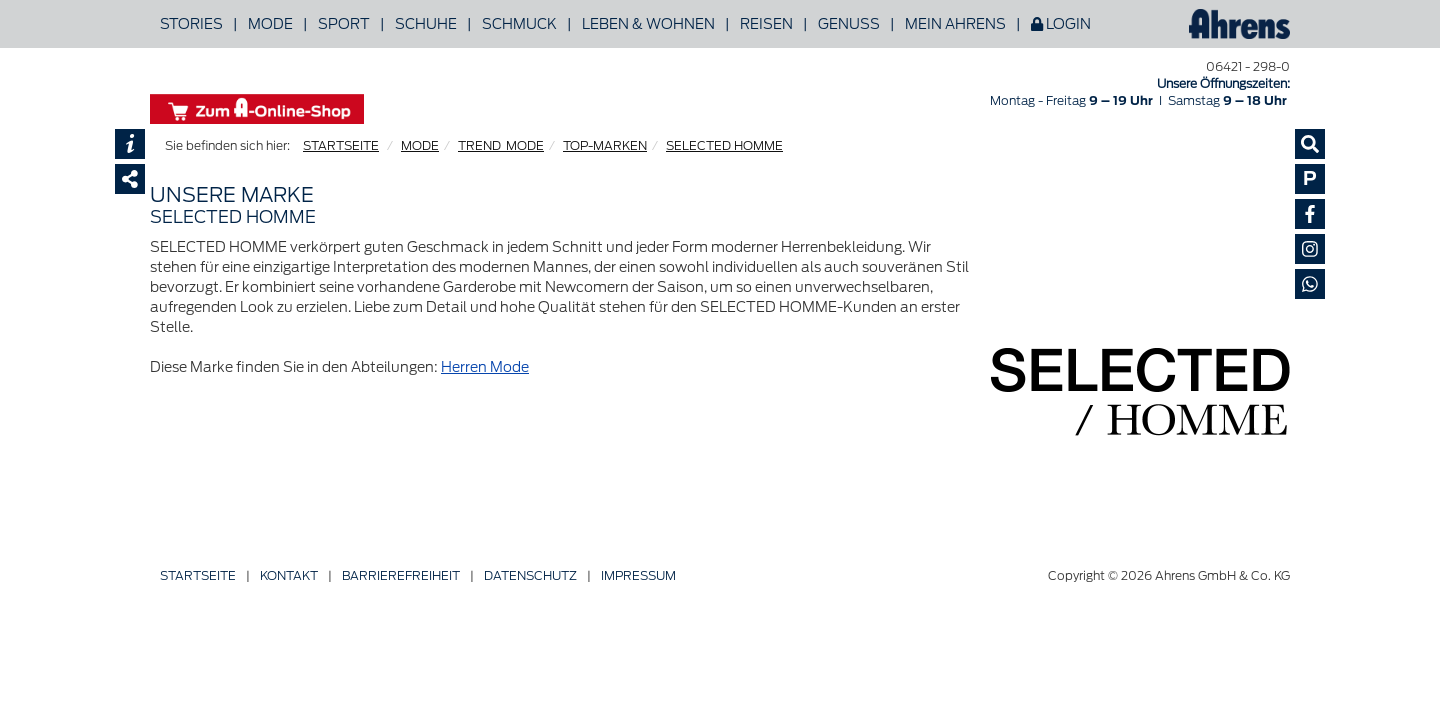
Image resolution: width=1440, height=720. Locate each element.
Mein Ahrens (955, 24)
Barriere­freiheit (401, 575)
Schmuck (519, 24)
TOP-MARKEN (605, 145)
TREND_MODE (501, 145)
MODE (420, 145)
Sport (344, 24)
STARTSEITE (341, 145)
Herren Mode (485, 367)
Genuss (849, 24)
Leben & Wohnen (648, 24)
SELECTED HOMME (724, 145)
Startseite (198, 575)
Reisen (766, 24)
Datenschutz (530, 575)
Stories (191, 24)
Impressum (638, 575)
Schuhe (426, 24)
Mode (270, 24)
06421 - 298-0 (1248, 66)
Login (1061, 24)
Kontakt (289, 575)
